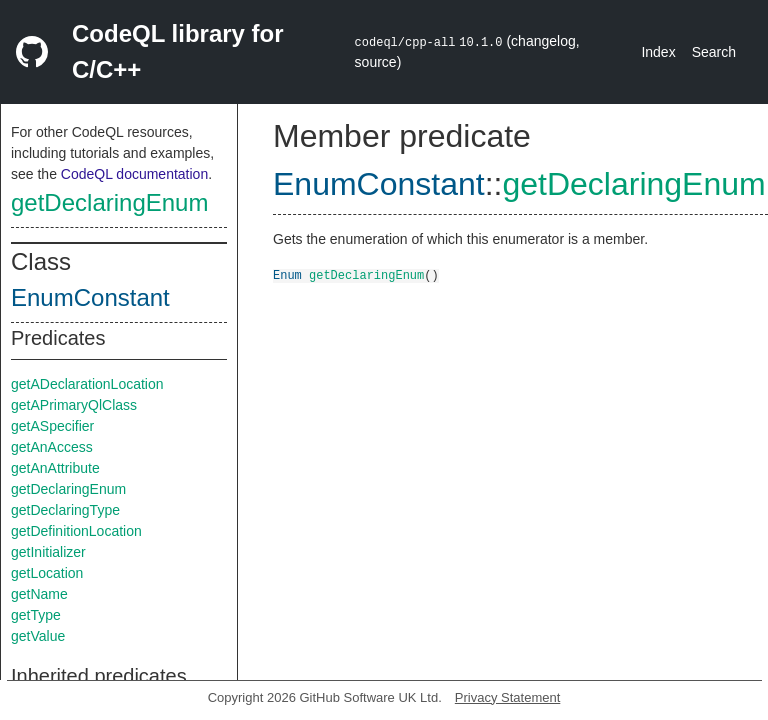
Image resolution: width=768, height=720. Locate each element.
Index (658, 52)
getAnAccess (52, 447)
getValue (38, 636)
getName (39, 594)
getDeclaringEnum (109, 202)
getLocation (47, 573)
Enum (287, 274)
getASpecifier (52, 426)
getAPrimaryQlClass (74, 405)
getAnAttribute (55, 468)
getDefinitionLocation (76, 531)
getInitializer (48, 552)
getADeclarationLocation (87, 384)
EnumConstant (90, 297)
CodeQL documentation (134, 174)
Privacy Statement (508, 697)
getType (36, 615)
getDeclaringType (65, 510)
